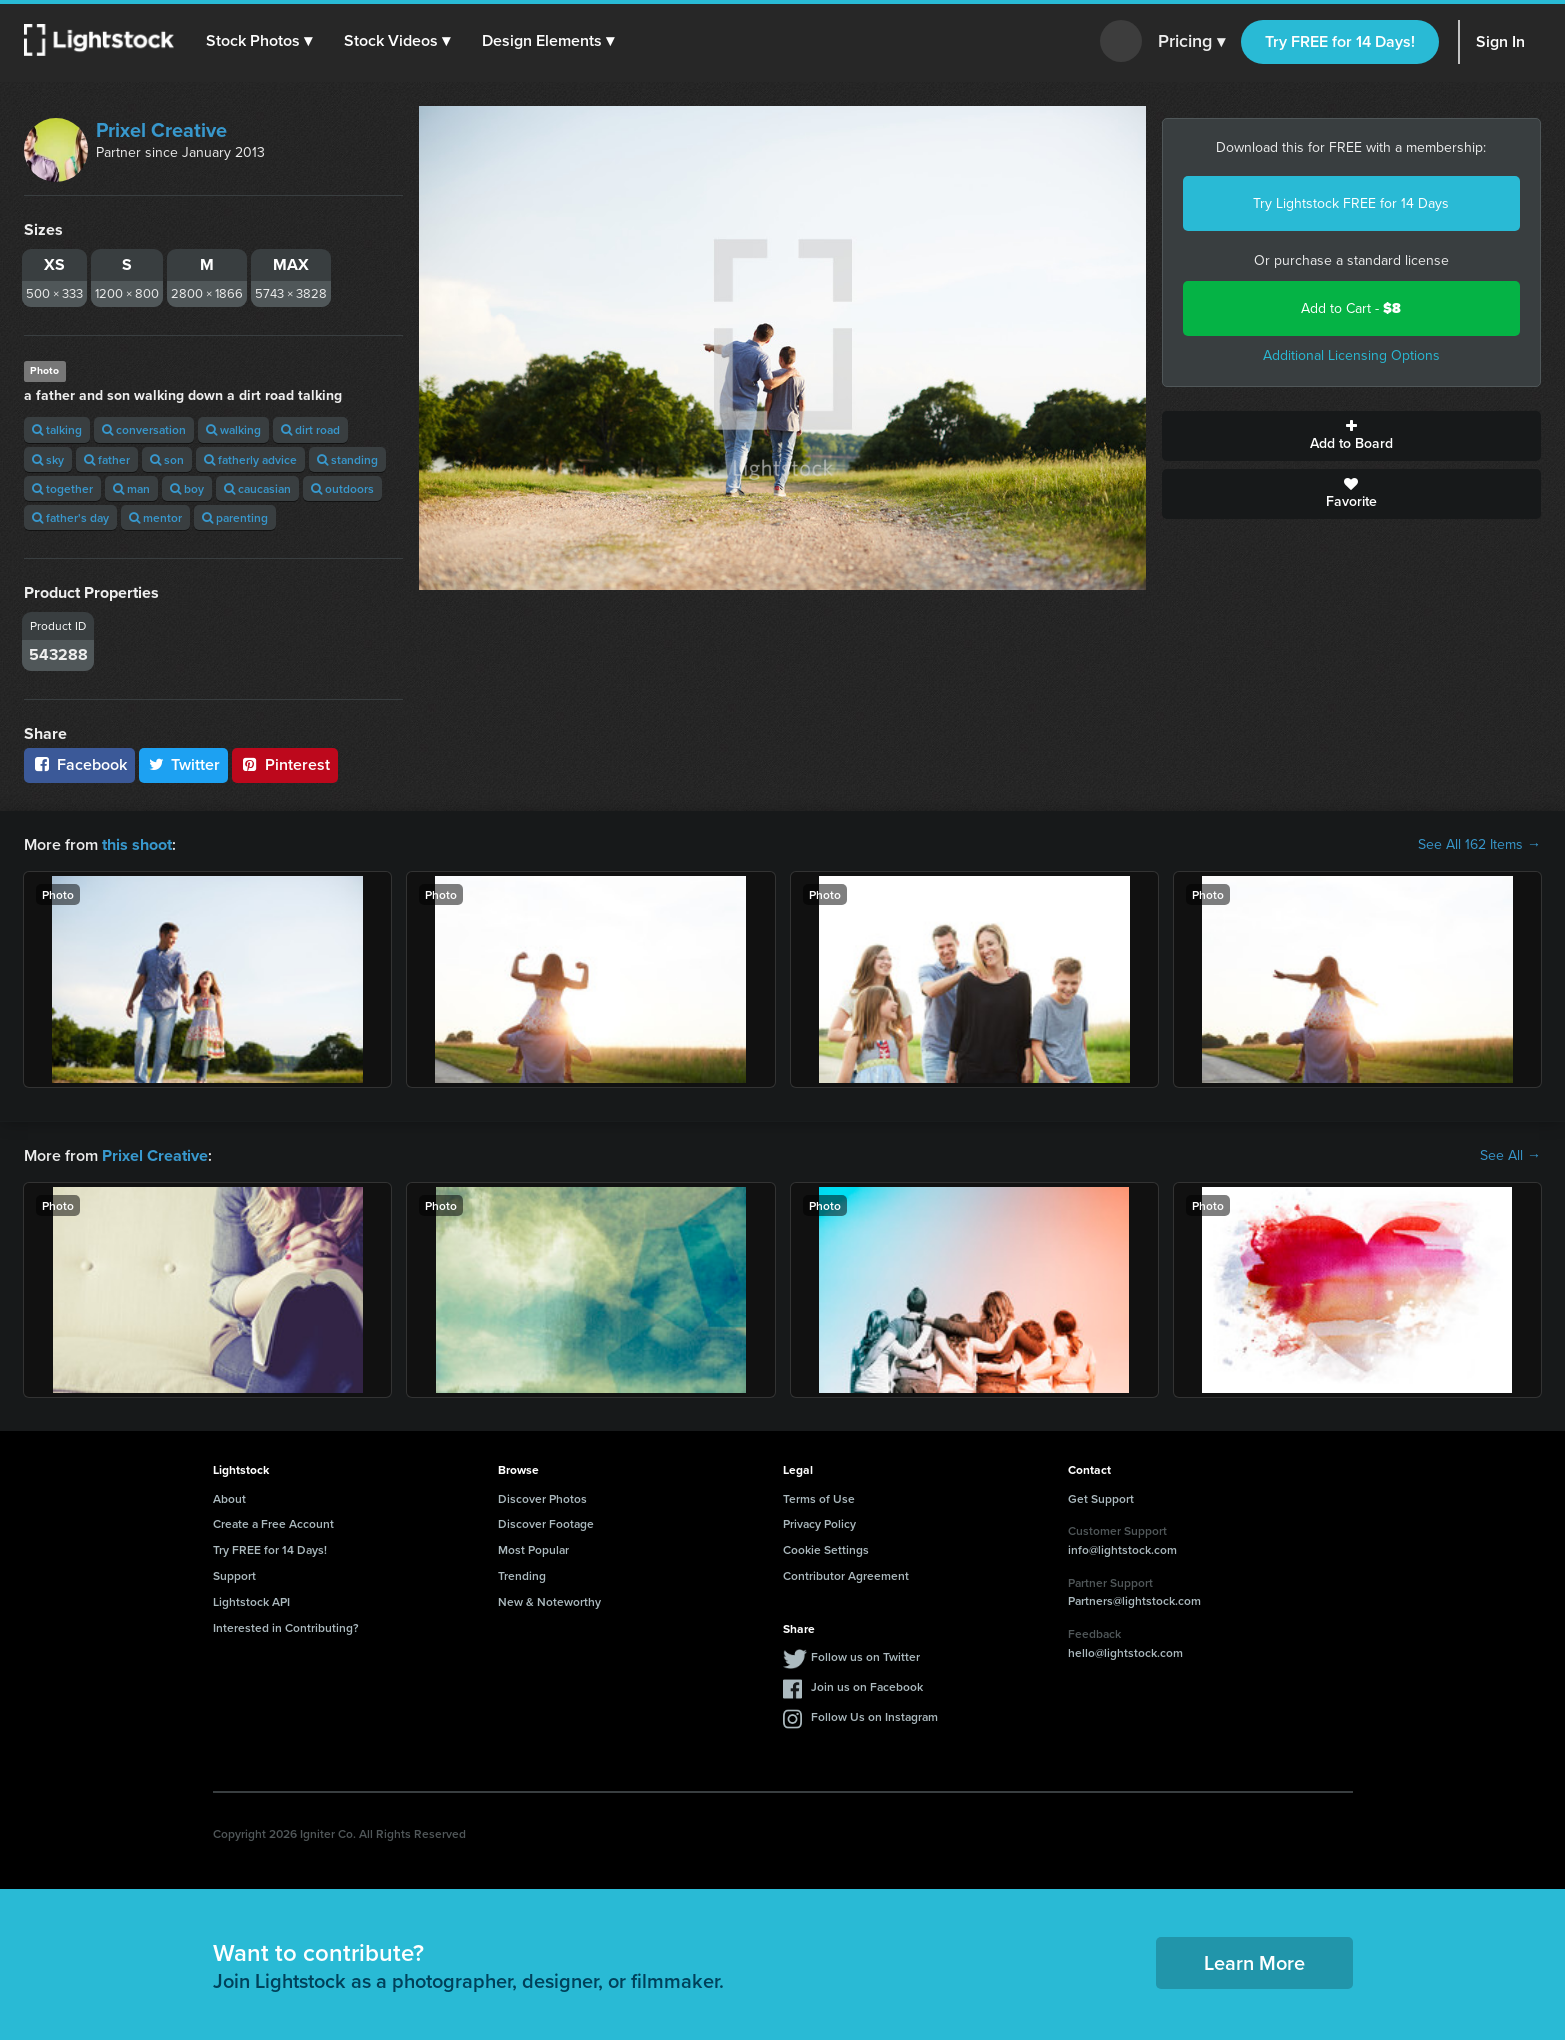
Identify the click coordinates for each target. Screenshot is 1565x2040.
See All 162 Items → (1479, 845)
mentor (155, 517)
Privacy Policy (819, 1523)
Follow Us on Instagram (874, 1716)
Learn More (1254, 1961)
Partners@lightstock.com (1134, 1600)
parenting (235, 517)
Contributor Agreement (846, 1575)
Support (234, 1575)
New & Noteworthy (549, 1601)
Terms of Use (819, 1497)
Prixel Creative (161, 130)
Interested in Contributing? (286, 1626)
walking (233, 429)
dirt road (310, 429)
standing (347, 459)
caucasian (257, 488)
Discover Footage (546, 1523)
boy (187, 488)
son (167, 459)
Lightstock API (251, 1601)
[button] (259, 41)
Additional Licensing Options (1351, 355)
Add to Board (1351, 436)
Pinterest (285, 764)
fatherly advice (250, 459)
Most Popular (533, 1549)
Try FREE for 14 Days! (1340, 41)
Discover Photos (542, 1497)
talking (57, 429)
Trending (522, 1575)
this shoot (137, 844)
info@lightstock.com (1122, 1549)
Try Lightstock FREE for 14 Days (1351, 203)
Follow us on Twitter (865, 1656)
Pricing (1191, 42)
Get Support (1101, 1497)
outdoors (342, 488)
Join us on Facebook (867, 1686)
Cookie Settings (826, 1549)
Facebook (79, 764)
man (131, 488)
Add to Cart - (1351, 308)
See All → (1510, 1156)
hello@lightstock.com (1125, 1651)
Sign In (1500, 41)
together (62, 488)
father (107, 459)
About (229, 1497)
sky (48, 459)
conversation (144, 429)
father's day (70, 517)
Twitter (184, 764)
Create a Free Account (273, 1523)
